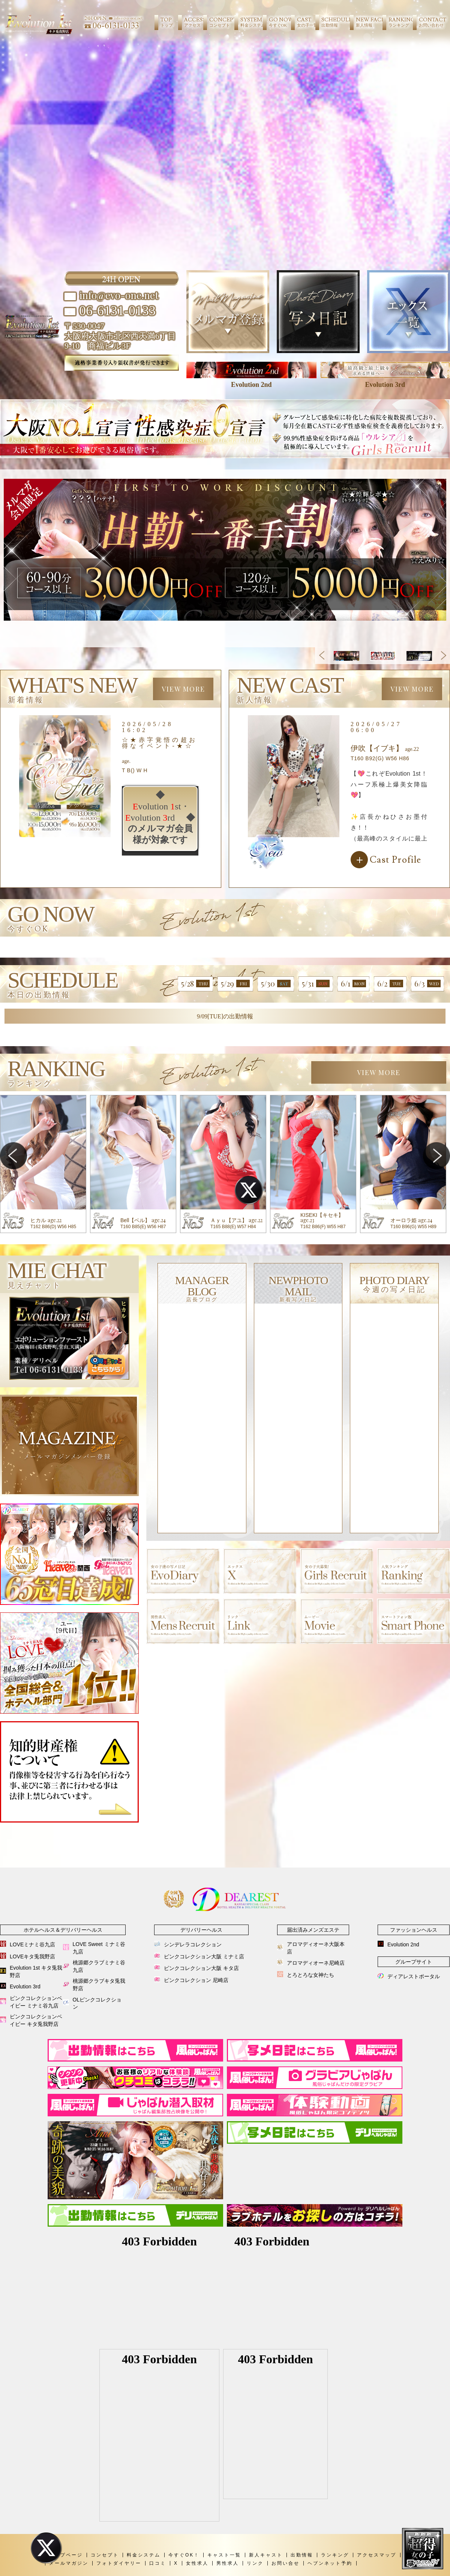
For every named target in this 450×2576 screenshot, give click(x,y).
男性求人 (227, 2563)
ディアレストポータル (413, 1976)
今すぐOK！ (184, 2555)
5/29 (235, 983)
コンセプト (105, 2555)
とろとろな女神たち (310, 1975)
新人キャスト (266, 2555)
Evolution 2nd (403, 1944)
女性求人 (197, 2563)
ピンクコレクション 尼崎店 (196, 1980)
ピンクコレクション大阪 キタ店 (201, 1968)
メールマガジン (68, 2563)
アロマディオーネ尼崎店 (316, 1963)
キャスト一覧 (224, 2555)
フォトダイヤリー (118, 2563)
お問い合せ (286, 2563)
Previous (321, 655)
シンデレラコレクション (193, 1944)
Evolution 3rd (25, 1987)
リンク (255, 2563)
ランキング (335, 2555)
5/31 (316, 983)
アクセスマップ (376, 2555)
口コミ (157, 2563)
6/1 (353, 983)
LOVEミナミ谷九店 (32, 1944)
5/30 (276, 983)
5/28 (195, 983)
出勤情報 (302, 2555)
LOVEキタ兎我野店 (32, 1956)
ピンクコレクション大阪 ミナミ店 (204, 1956)
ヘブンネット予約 (330, 2563)
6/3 (427, 983)
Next (443, 655)
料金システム (143, 2555)
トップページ (66, 2555)
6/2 (390, 983)
